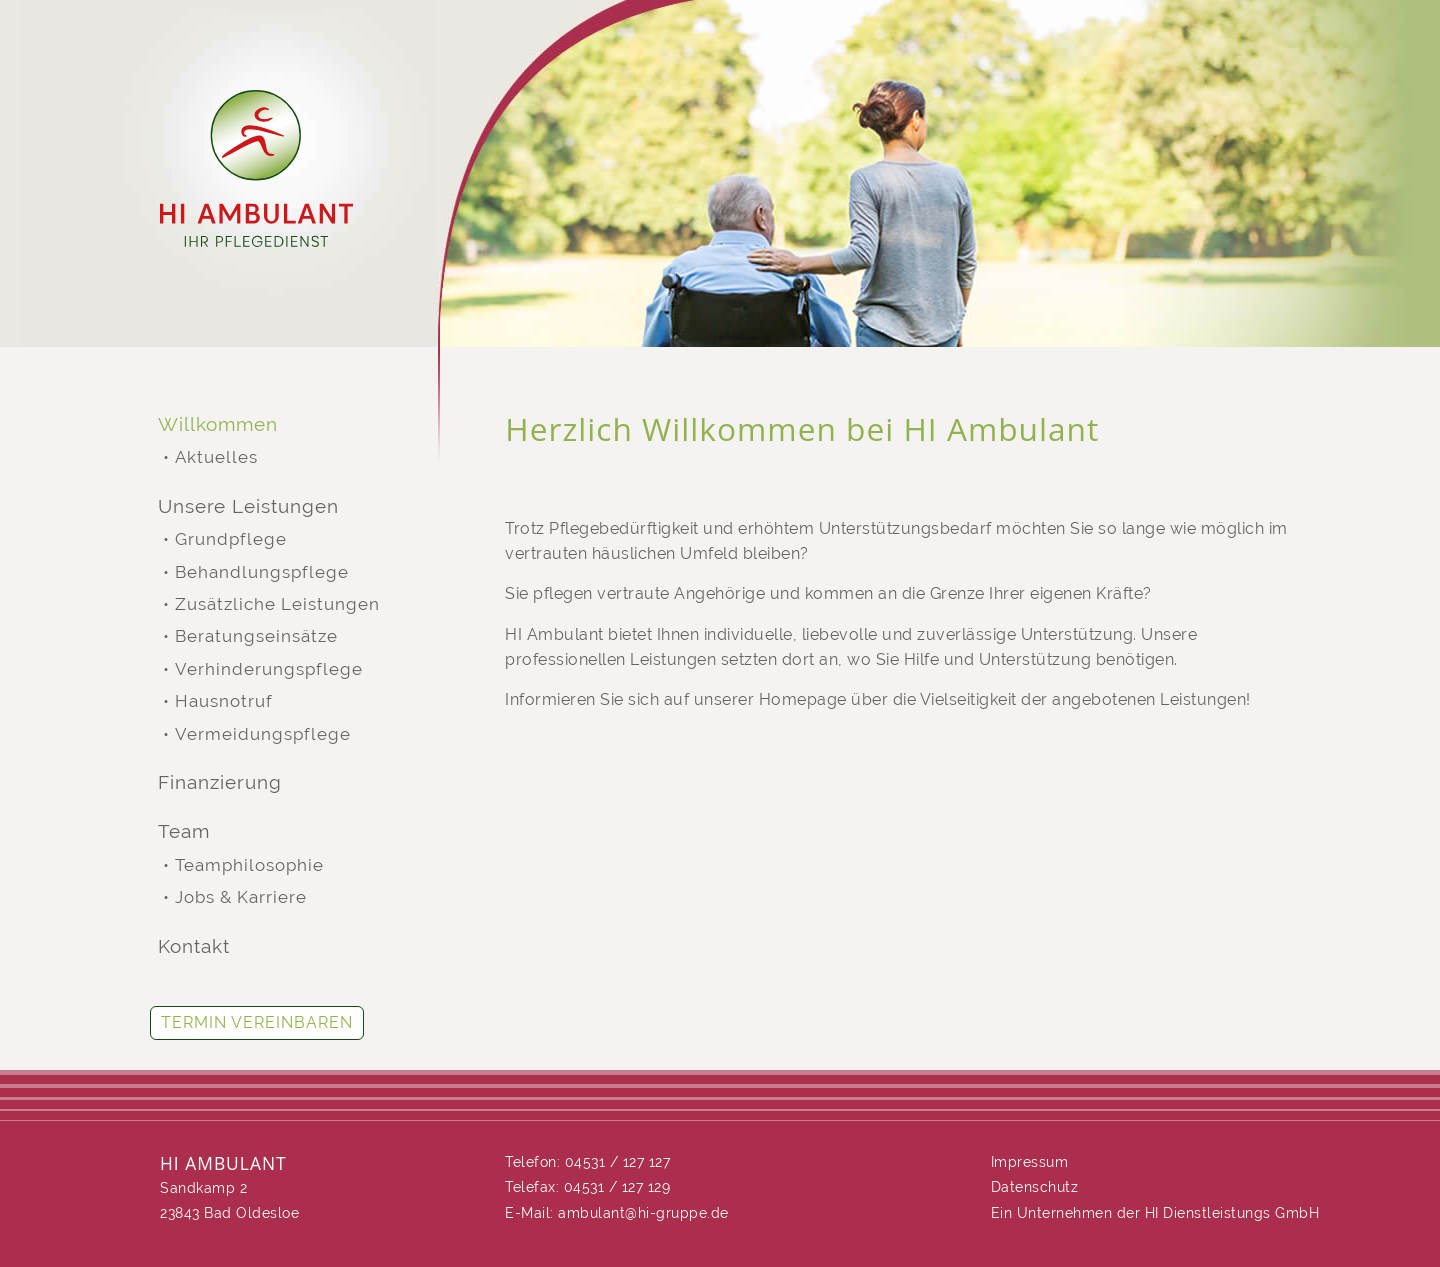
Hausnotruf (224, 701)
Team (184, 831)
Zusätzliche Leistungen (277, 604)
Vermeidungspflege (263, 734)
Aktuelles (216, 457)
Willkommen (218, 424)
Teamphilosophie (249, 865)
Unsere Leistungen (248, 506)
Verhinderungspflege (269, 669)
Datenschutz (1035, 1187)
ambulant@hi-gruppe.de (643, 1213)
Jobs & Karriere (241, 897)
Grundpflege (231, 539)
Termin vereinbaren (257, 1022)
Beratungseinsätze (256, 636)
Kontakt (194, 946)
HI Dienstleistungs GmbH (1232, 1213)
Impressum (1030, 1162)
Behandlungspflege (262, 572)
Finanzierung (220, 782)
